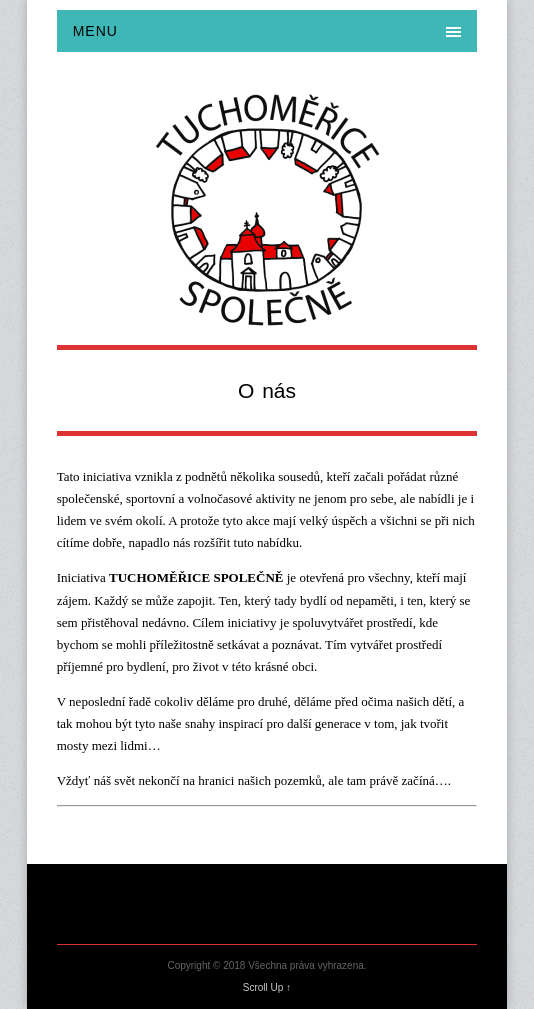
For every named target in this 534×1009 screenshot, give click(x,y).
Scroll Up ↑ (267, 987)
